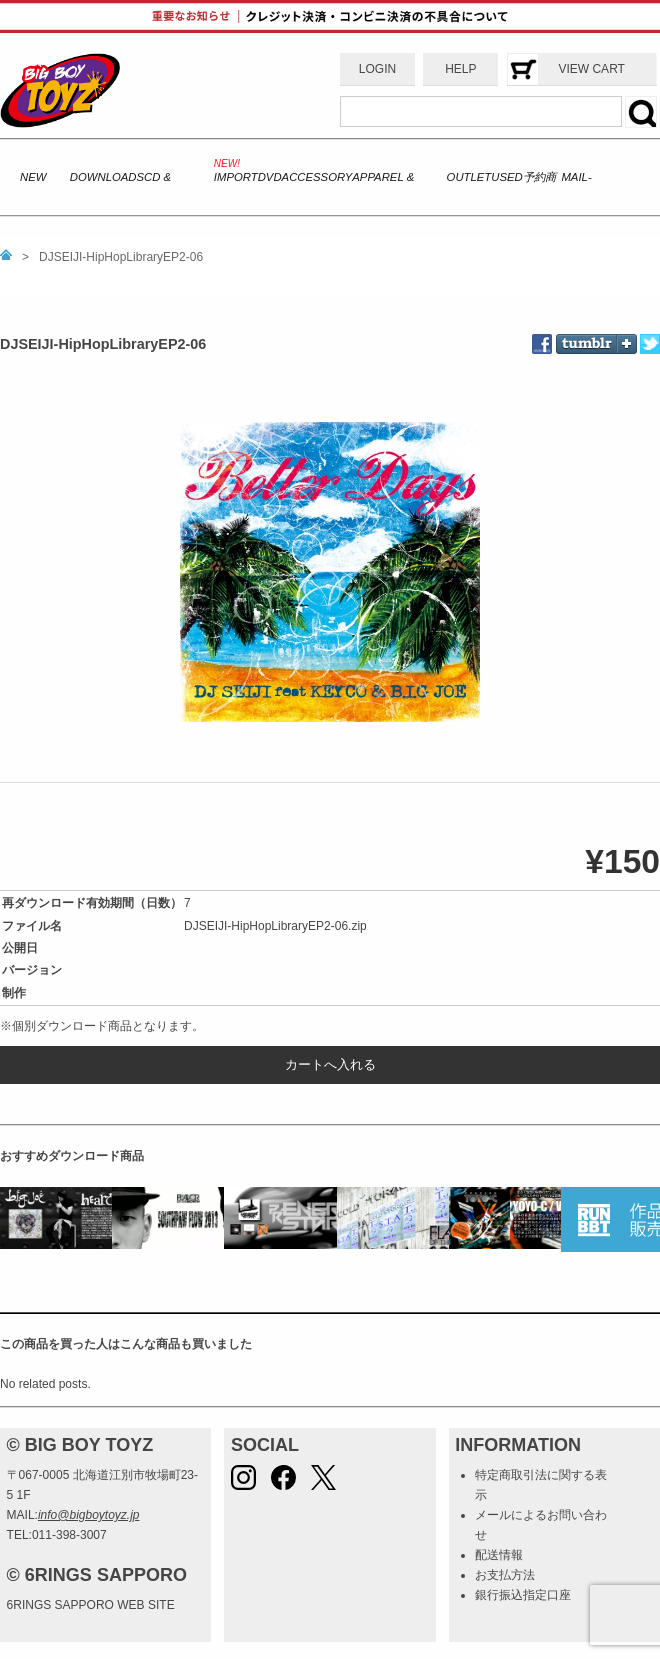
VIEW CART (591, 69)
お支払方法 (505, 1575)
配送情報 (499, 1555)
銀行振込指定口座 (523, 1595)
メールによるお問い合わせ (541, 1525)
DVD (270, 177)
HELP (460, 69)
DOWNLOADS (107, 177)
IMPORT (236, 177)
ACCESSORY (317, 177)
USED (506, 177)
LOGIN (377, 69)
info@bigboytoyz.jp (89, 1515)
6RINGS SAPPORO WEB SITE (91, 1605)
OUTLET (469, 177)
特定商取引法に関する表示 (541, 1485)
